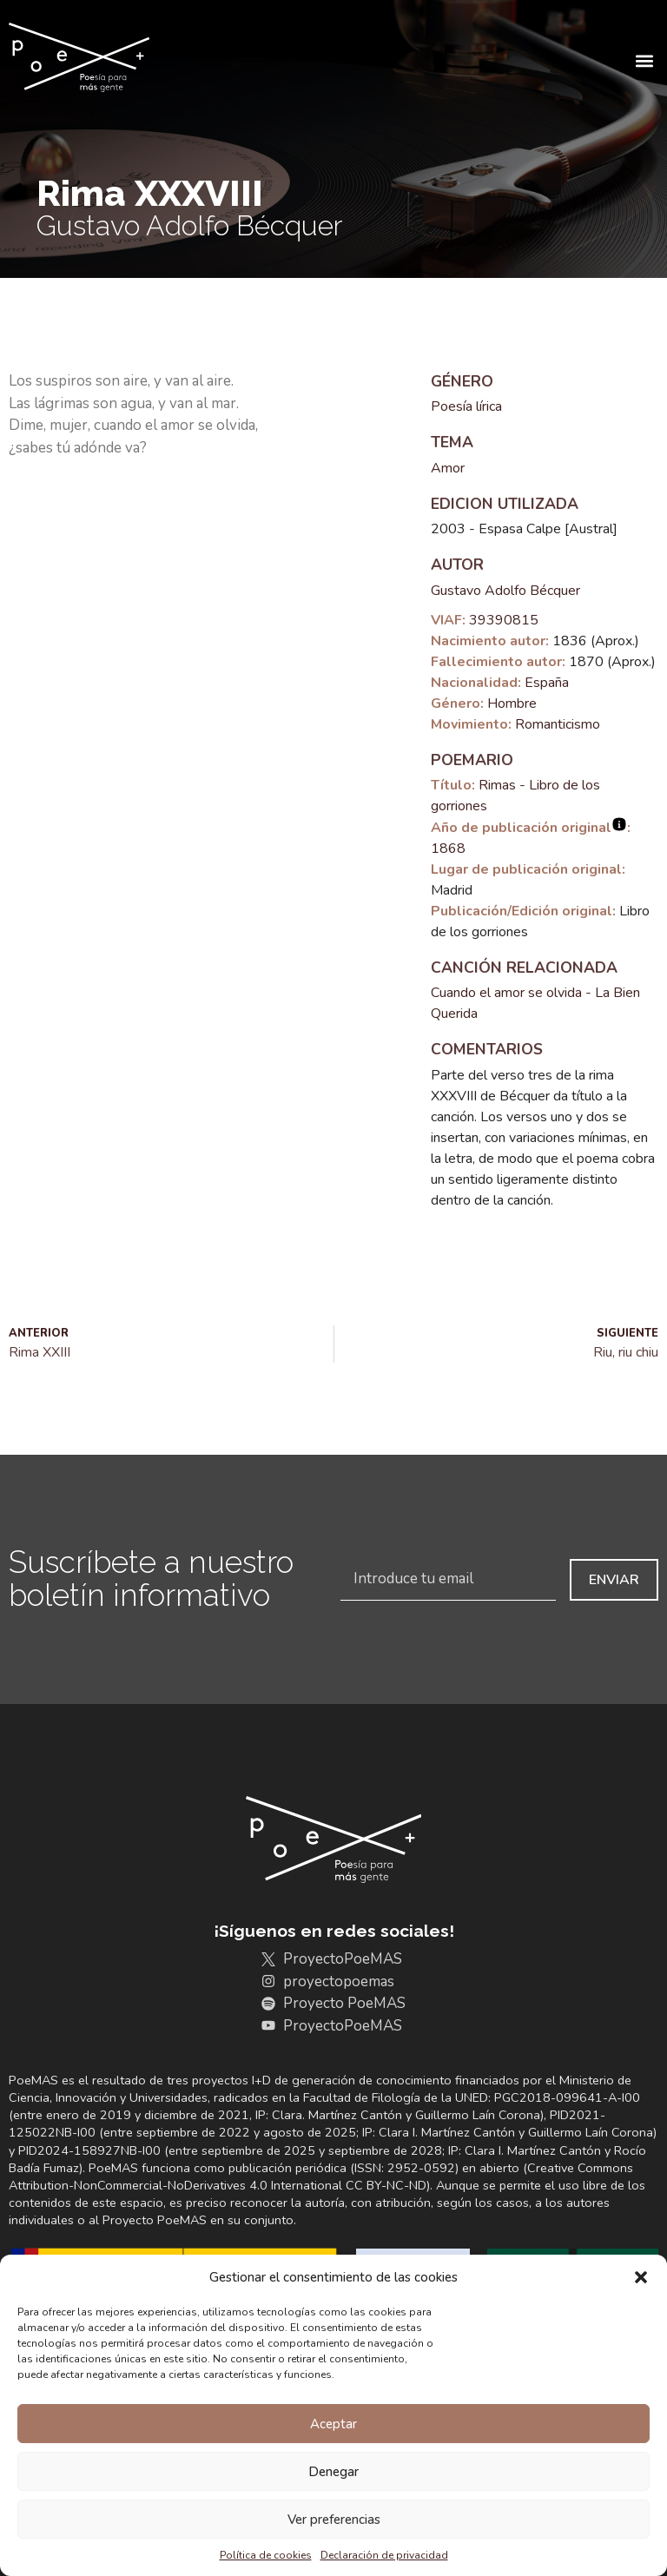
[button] (641, 2277)
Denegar (333, 2471)
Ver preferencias (333, 2519)
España (547, 682)
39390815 (503, 620)
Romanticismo (557, 724)
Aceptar (333, 2424)
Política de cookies (266, 2555)
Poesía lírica (466, 406)
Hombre (512, 703)
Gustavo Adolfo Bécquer (505, 590)
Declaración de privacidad (384, 2555)
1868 (448, 848)
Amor (448, 468)
